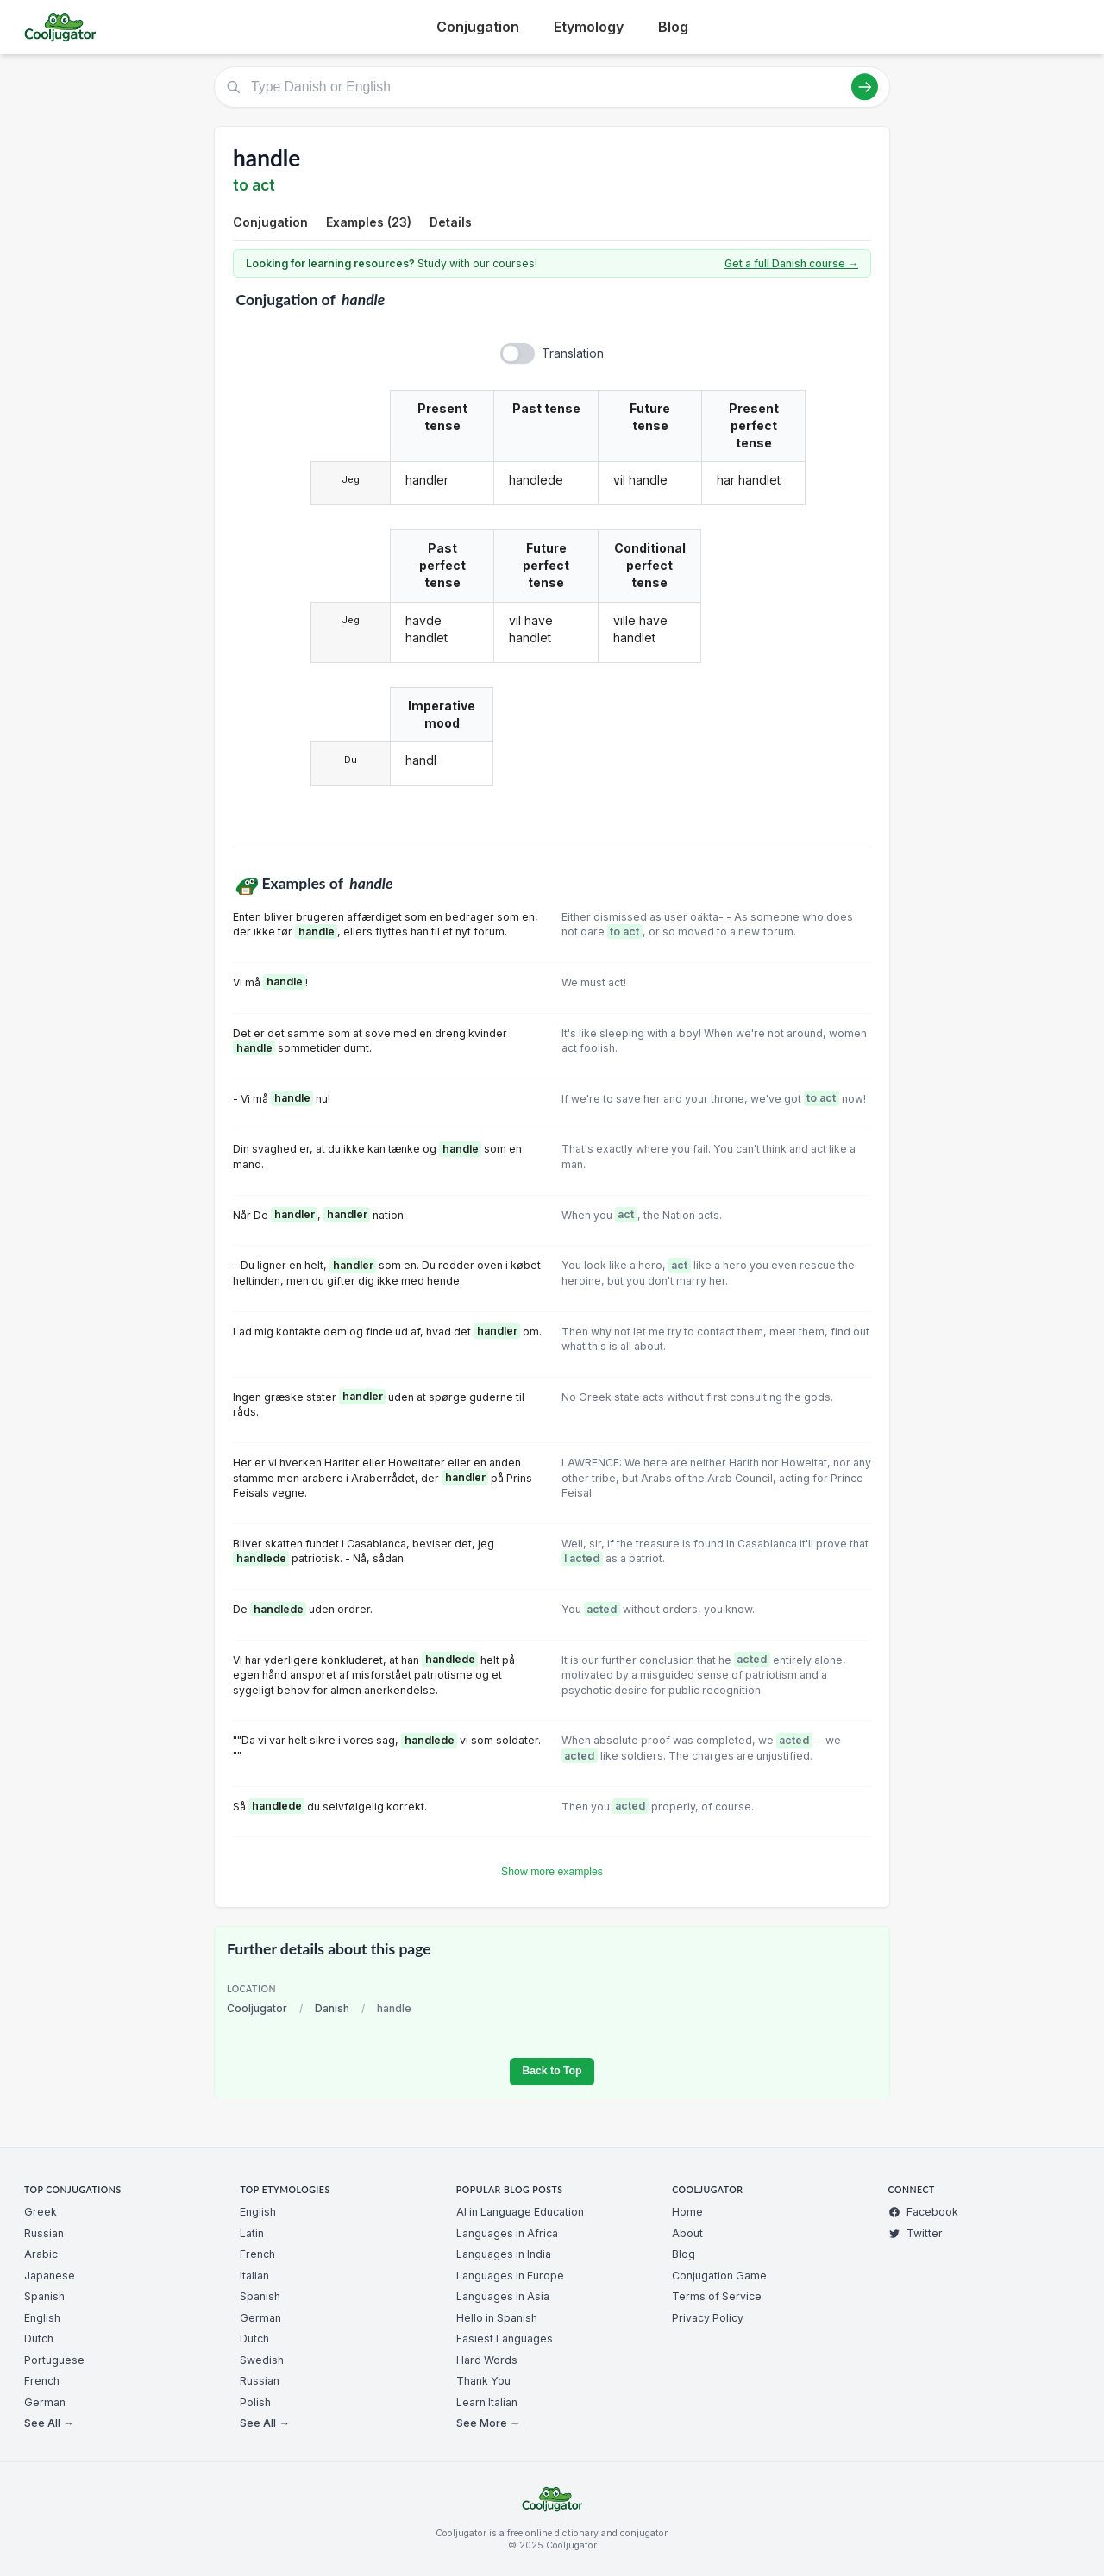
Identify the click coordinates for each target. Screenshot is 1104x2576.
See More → (488, 2423)
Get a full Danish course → (791, 263)
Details (451, 222)
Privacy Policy (707, 2317)
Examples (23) (368, 222)
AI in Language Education (520, 2211)
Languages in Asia (502, 2296)
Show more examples (552, 1872)
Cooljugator (257, 2008)
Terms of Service (717, 2296)
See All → (48, 2423)
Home (687, 2211)
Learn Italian (487, 2402)
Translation (573, 353)
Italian (254, 2275)
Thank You (483, 2380)
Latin (252, 2233)
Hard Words (487, 2360)
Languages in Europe (510, 2275)
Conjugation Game (719, 2275)
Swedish (262, 2360)
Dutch (38, 2338)
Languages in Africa (507, 2233)
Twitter (915, 2233)
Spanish (44, 2296)
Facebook (923, 2211)
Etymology (589, 26)
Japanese (49, 2275)
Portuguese (54, 2360)
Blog (673, 26)
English (42, 2317)
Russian (44, 2233)
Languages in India (503, 2254)
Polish (255, 2402)
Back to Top (551, 2071)
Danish (332, 2008)
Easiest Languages (504, 2338)
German (45, 2402)
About (687, 2233)
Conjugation (477, 26)
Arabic (41, 2254)
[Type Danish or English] (552, 87)
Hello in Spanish (496, 2317)
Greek (40, 2211)
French (42, 2380)
